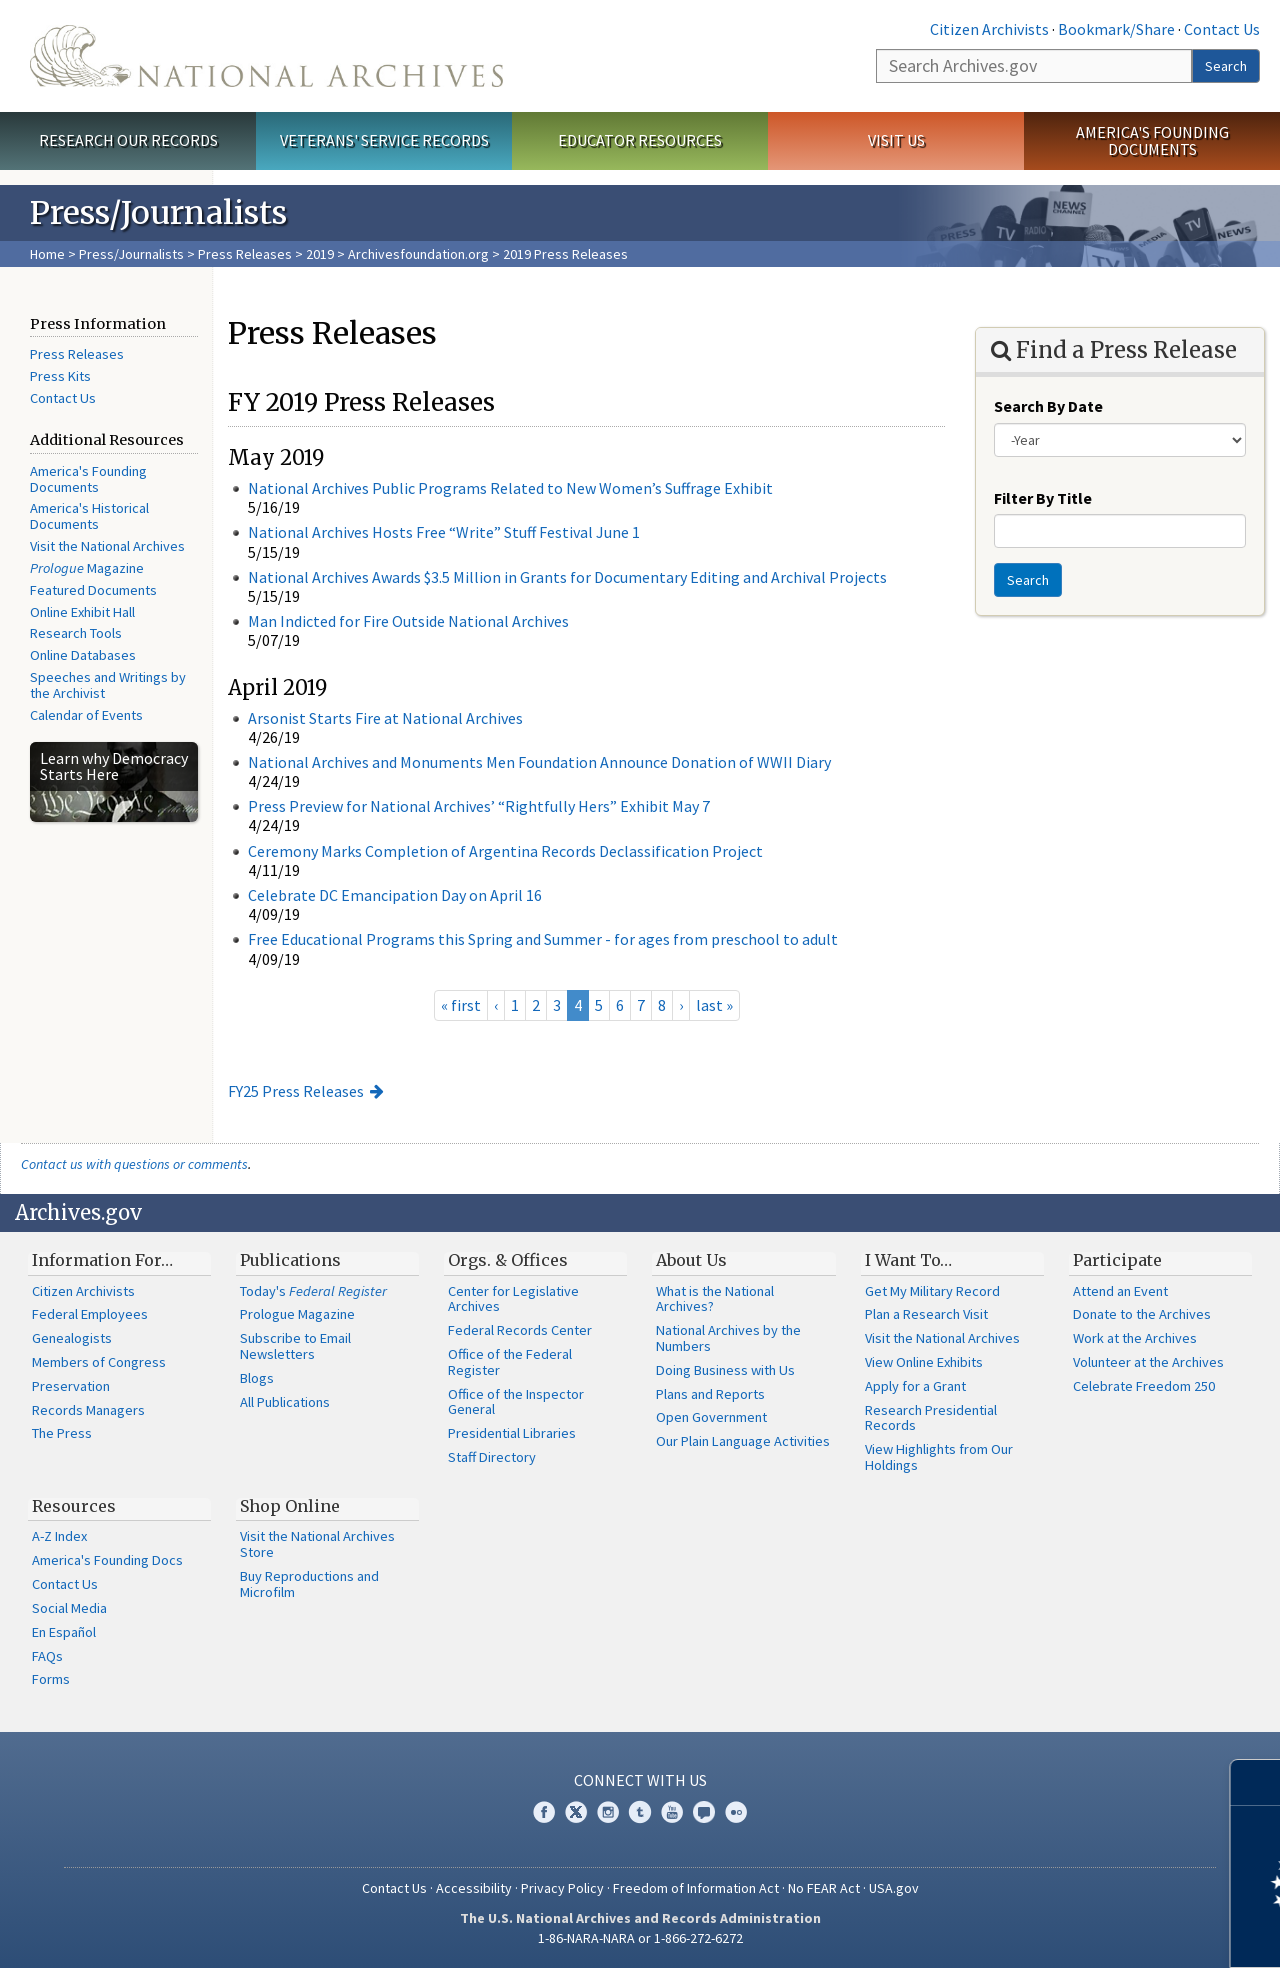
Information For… (102, 1260)
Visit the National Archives (107, 546)
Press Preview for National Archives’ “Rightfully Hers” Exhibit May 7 (479, 806)
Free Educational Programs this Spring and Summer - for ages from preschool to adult (543, 939)
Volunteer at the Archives (1148, 1362)
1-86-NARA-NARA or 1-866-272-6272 (640, 1938)
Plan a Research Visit (926, 1314)
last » (714, 1005)
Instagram (608, 1812)
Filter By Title (1043, 498)
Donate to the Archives (1142, 1314)
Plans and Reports (710, 1394)
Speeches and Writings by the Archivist (108, 685)
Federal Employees (90, 1314)
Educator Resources (640, 140)
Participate (1117, 1260)
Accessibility (474, 1888)
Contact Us (1222, 29)
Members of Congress (99, 1362)
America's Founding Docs (107, 1560)
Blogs (257, 1378)
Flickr (736, 1812)
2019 (320, 254)
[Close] (1256, 1782)
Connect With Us (640, 1780)
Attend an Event (1120, 1291)
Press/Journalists (131, 254)
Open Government (711, 1417)
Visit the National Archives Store (317, 1544)
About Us (691, 1260)
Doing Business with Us (725, 1370)
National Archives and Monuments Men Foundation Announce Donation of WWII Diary (539, 762)
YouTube (672, 1812)
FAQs (47, 1656)
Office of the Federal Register (510, 1362)
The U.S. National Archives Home (266, 56)
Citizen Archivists (989, 29)
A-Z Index (59, 1536)
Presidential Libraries (512, 1433)
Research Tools (76, 633)
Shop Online (290, 1506)
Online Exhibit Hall (82, 612)
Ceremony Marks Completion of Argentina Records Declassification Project (505, 851)
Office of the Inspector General (516, 1402)
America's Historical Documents (89, 516)
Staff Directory (492, 1457)
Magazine (87, 568)
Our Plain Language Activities (743, 1441)
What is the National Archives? (715, 1299)
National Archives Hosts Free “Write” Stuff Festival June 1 (444, 532)
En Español (64, 1632)
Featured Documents (93, 590)
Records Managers (88, 1410)
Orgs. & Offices (508, 1260)
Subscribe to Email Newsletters (295, 1346)
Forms (51, 1679)
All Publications (285, 1402)
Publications (290, 1260)
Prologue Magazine (297, 1314)
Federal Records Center (520, 1330)
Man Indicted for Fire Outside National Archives (408, 621)
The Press (62, 1433)
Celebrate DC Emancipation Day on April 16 (395, 895)
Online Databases (83, 655)
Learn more (1102, 1932)
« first (461, 1005)
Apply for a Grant (915, 1386)
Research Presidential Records (931, 1418)
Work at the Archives (1135, 1338)
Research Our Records (128, 140)
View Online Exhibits (924, 1362)
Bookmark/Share (1116, 29)
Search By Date (1048, 406)
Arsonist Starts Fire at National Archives (385, 718)
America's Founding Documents (1152, 140)
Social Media (69, 1608)
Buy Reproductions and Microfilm (309, 1584)
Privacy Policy (562, 1888)
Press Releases (245, 254)
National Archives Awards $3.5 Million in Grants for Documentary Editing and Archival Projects (567, 577)
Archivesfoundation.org (418, 254)
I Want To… (908, 1260)
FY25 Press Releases (296, 1091)
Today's (313, 1291)
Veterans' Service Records (384, 140)
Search (1226, 66)
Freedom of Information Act (696, 1888)
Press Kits (60, 376)
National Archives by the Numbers (728, 1338)
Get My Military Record (932, 1291)
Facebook (544, 1812)
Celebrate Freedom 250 (1144, 1386)
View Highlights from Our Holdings (939, 1457)
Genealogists (72, 1338)
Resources (74, 1506)
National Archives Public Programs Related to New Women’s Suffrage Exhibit (510, 488)
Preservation (71, 1386)
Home (47, 254)
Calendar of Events (86, 715)
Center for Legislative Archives (513, 1299)
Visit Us (896, 140)
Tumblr (640, 1812)
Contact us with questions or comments (134, 1164)
